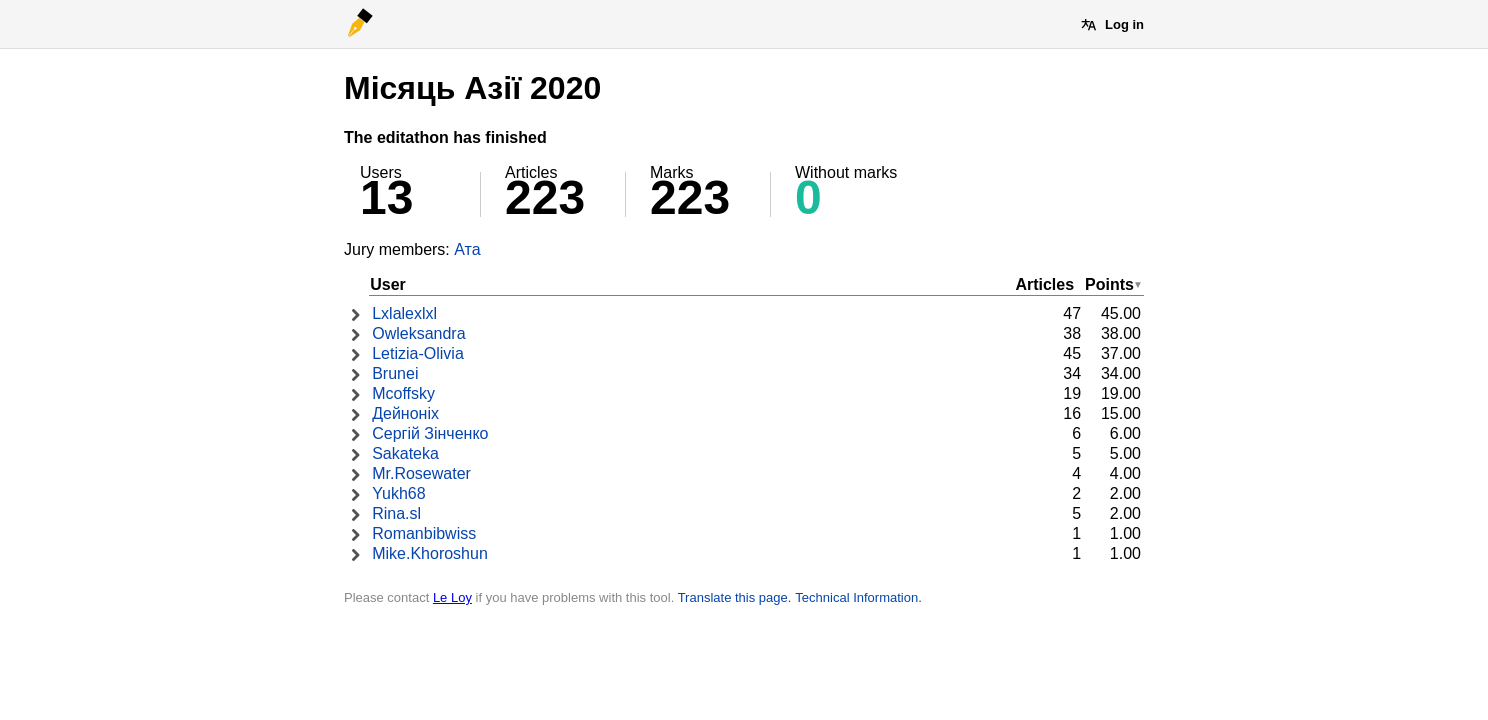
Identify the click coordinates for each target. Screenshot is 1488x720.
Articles (1044, 284)
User (388, 284)
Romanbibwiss (424, 533)
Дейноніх (405, 413)
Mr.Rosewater (421, 473)
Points (1109, 284)
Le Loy (452, 597)
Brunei (395, 373)
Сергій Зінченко (430, 433)
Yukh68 (398, 493)
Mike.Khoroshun (430, 553)
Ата (467, 249)
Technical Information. (858, 597)
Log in (1124, 24)
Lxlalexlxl (404, 313)
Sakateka (405, 453)
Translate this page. (735, 597)
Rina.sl (396, 513)
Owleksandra (418, 333)
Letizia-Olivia (418, 353)
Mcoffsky (403, 393)
